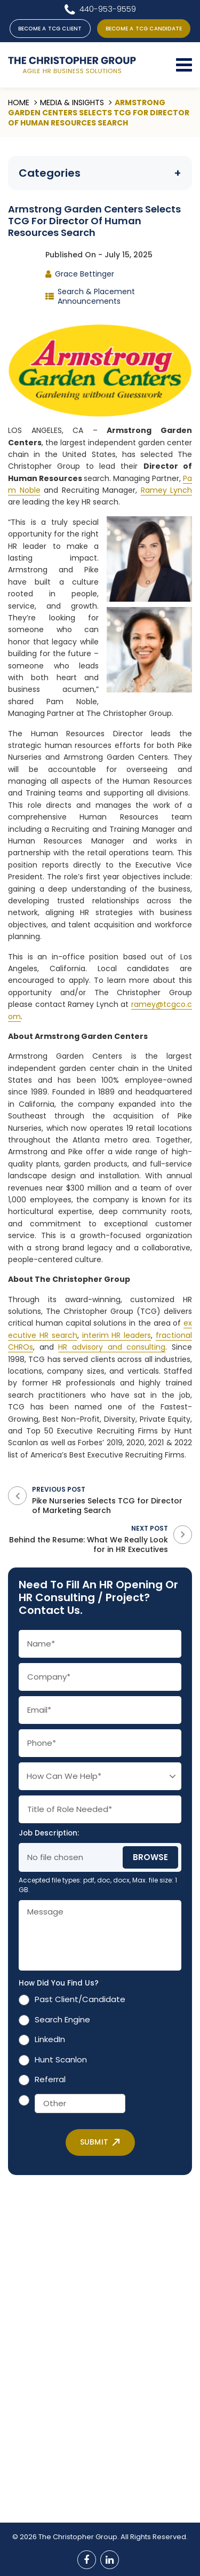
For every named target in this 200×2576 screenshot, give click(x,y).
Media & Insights (72, 102)
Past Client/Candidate (80, 1999)
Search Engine (62, 2019)
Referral (50, 2079)
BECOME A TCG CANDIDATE (144, 29)
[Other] (80, 2103)
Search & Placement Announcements (96, 296)
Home (18, 102)
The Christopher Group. (79, 2537)
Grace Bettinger (84, 274)
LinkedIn (50, 2039)
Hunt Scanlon (61, 2059)
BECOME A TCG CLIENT (50, 29)
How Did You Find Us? (60, 1983)
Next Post (88, 1539)
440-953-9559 (107, 8)
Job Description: (49, 1833)
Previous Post (112, 1500)
